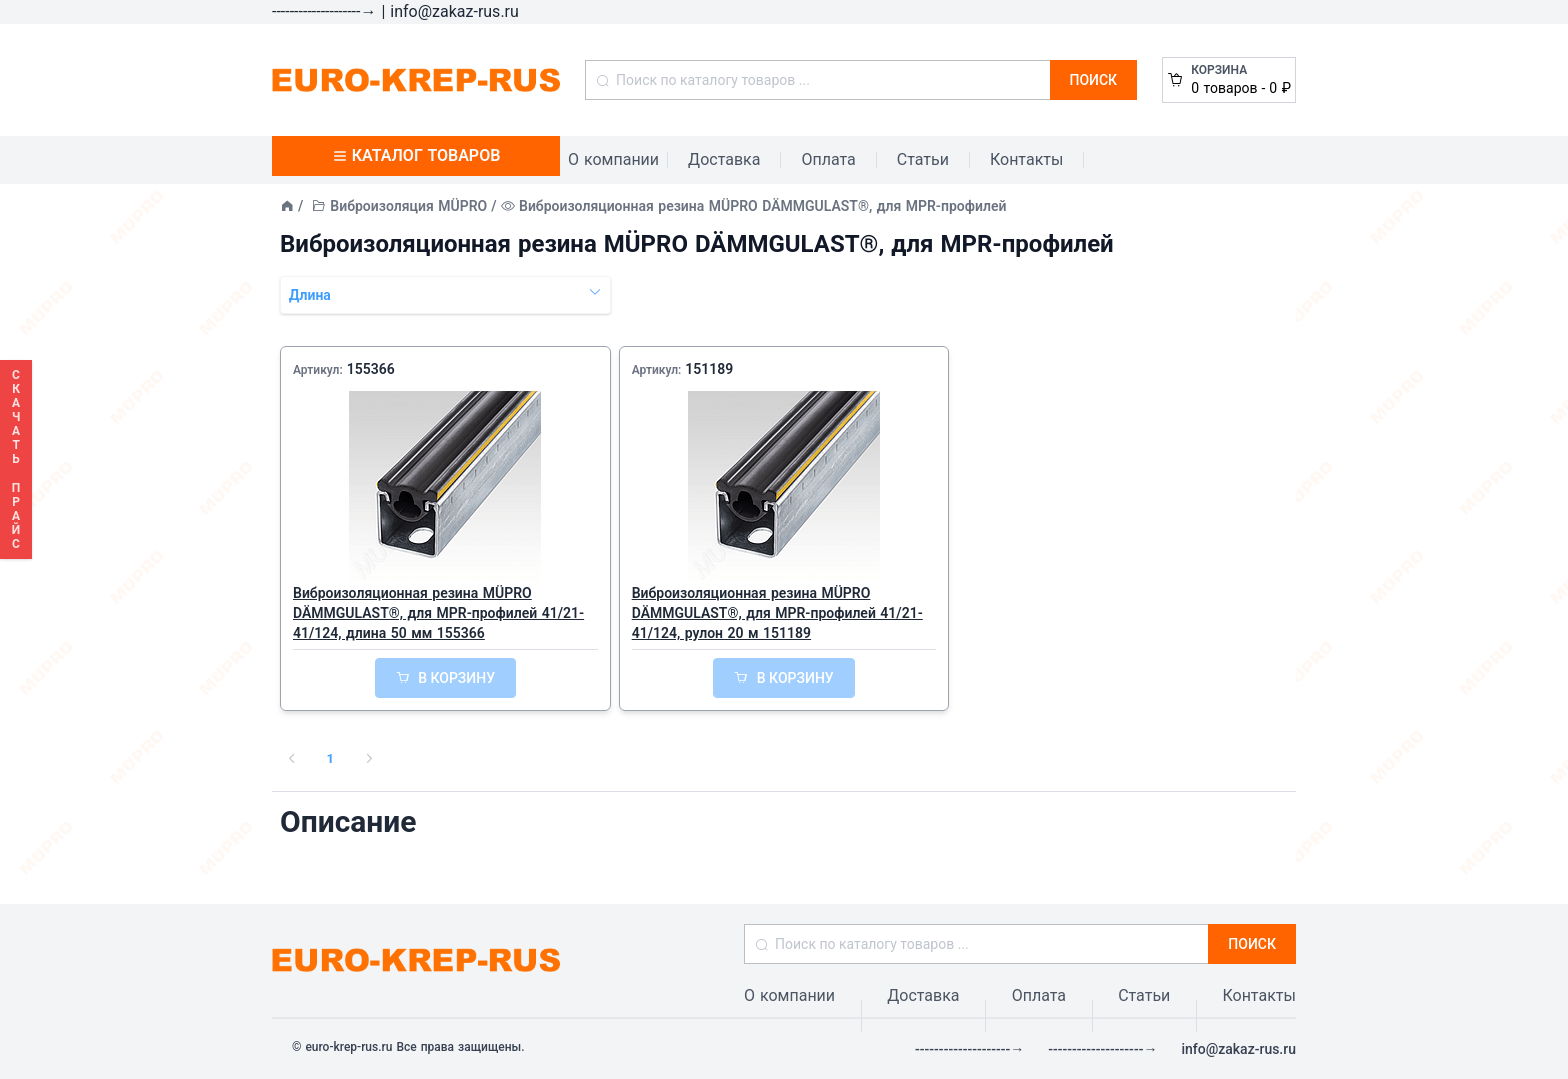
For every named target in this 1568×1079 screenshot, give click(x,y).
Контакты (1026, 159)
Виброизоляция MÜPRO (408, 206)
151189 (709, 369)
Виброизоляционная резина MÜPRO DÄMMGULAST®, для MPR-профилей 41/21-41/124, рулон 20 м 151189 (777, 613)
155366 (371, 369)
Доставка (724, 159)
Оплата (828, 159)
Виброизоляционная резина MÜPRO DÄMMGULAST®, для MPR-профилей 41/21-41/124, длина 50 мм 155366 (438, 613)
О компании (613, 159)
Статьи (923, 159)
